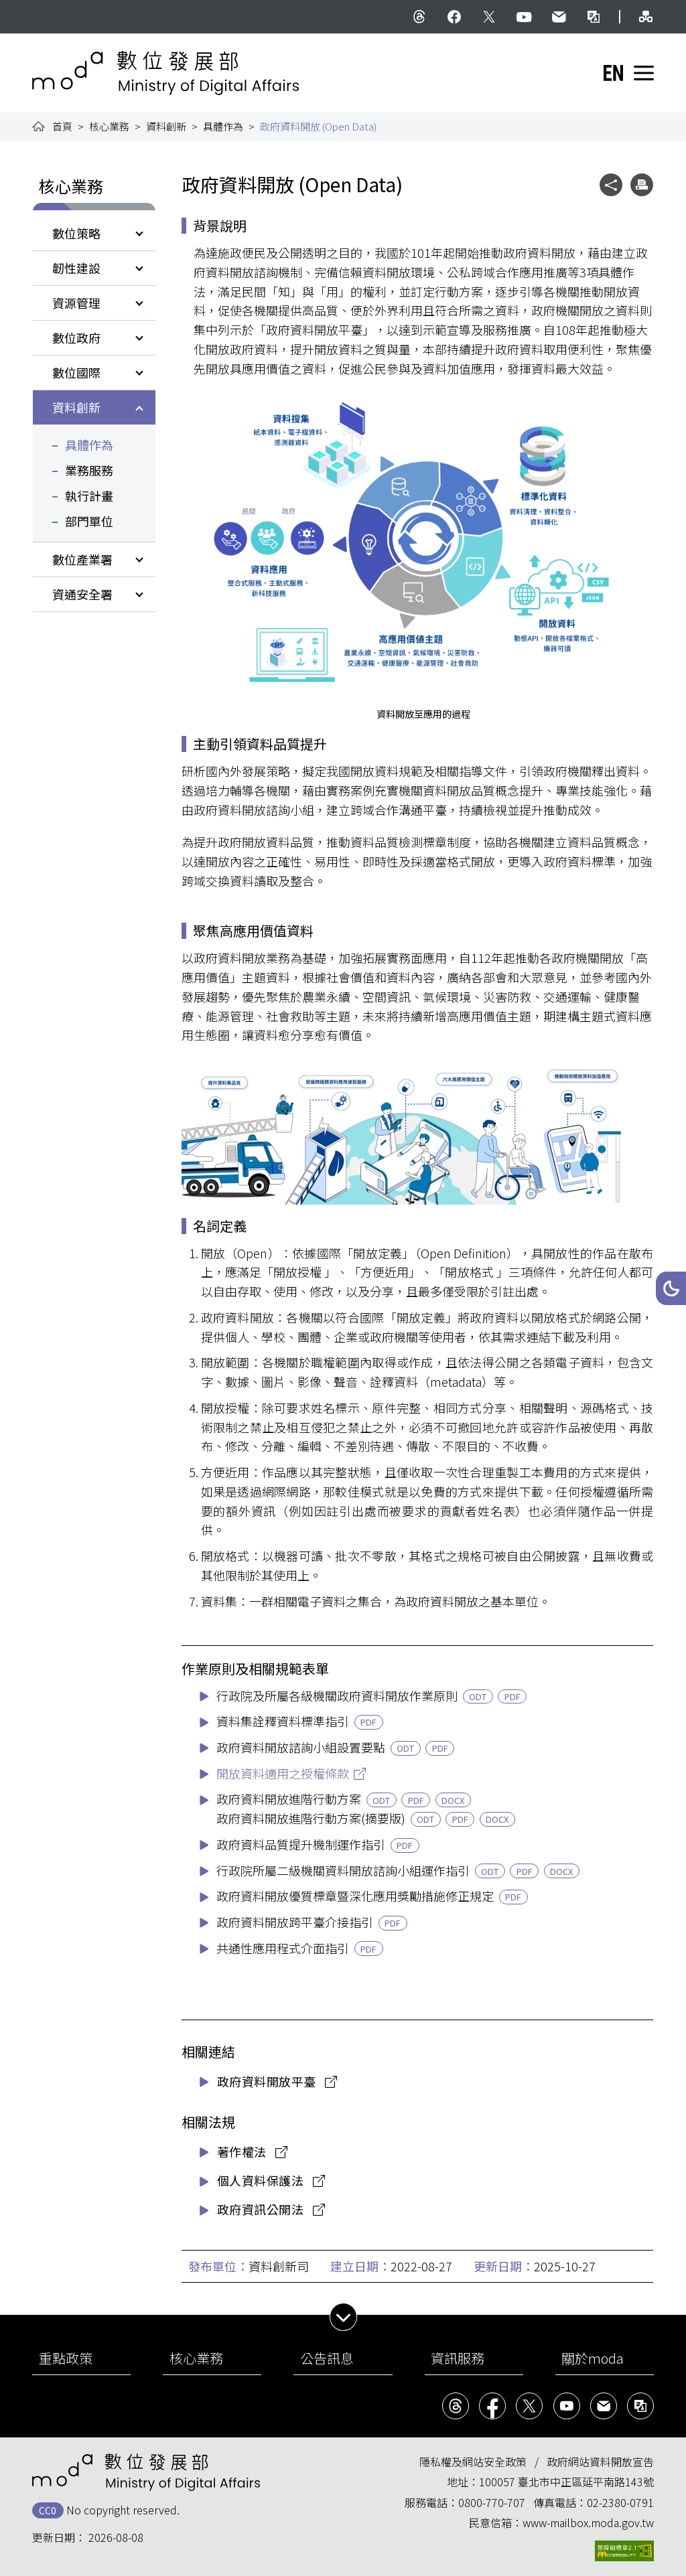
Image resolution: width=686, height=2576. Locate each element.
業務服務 (89, 470)
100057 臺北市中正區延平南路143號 (566, 2482)
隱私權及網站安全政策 (473, 2461)
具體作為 (223, 126)
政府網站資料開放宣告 (600, 2461)
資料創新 (166, 126)
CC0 (47, 2510)
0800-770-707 (491, 2502)
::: (42, 8)
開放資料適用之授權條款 (282, 1773)
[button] (671, 1288)
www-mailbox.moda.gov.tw (588, 2522)
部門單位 (89, 521)
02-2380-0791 (620, 2502)
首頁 (62, 126)
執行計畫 (89, 495)
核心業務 (109, 126)
